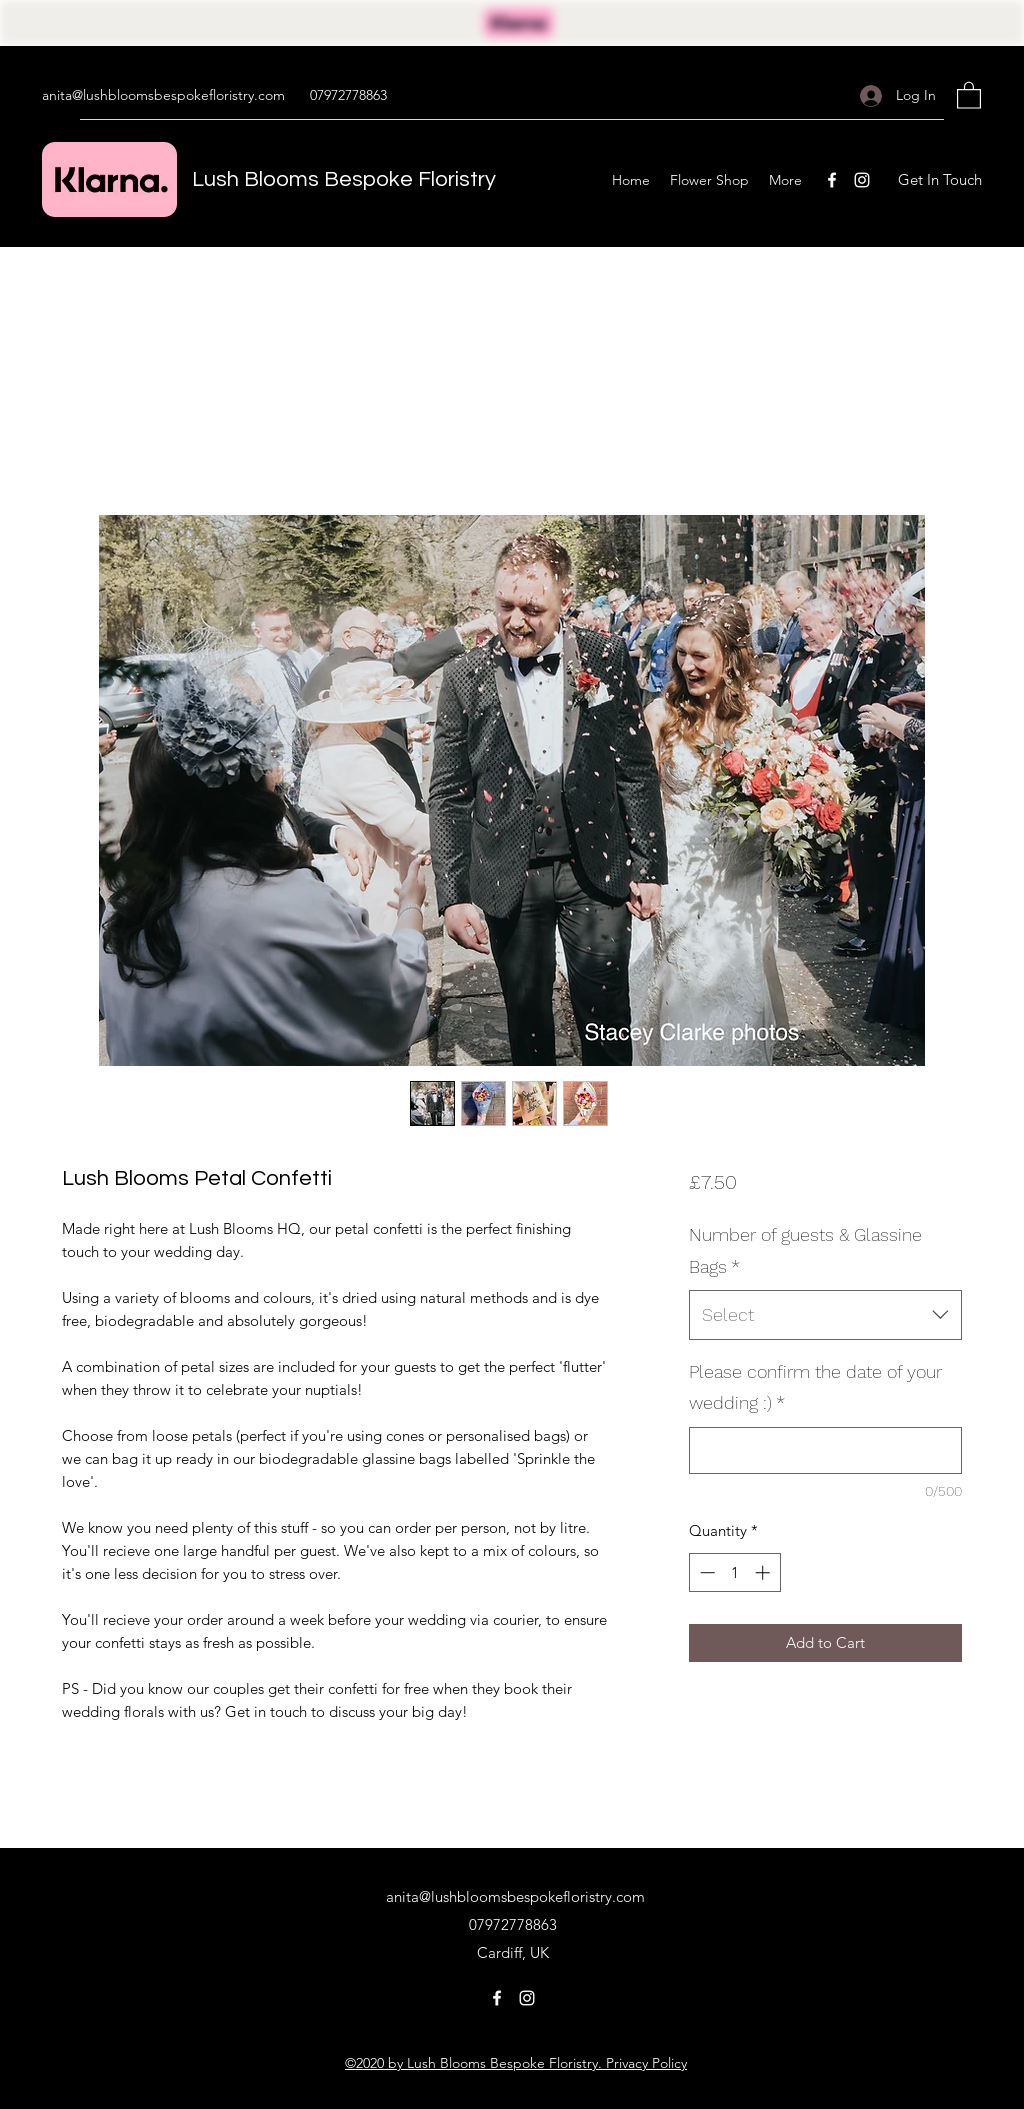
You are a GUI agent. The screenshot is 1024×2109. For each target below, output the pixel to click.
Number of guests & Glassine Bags (805, 1250)
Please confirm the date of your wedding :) (815, 1387)
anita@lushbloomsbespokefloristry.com (163, 95)
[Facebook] (832, 180)
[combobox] (825, 1315)
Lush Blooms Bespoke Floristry (344, 179)
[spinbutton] (734, 1572)
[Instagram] (862, 180)
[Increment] (764, 1572)
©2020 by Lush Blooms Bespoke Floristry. (473, 2063)
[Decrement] (705, 1572)
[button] (969, 94)
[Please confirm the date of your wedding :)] (825, 1450)
